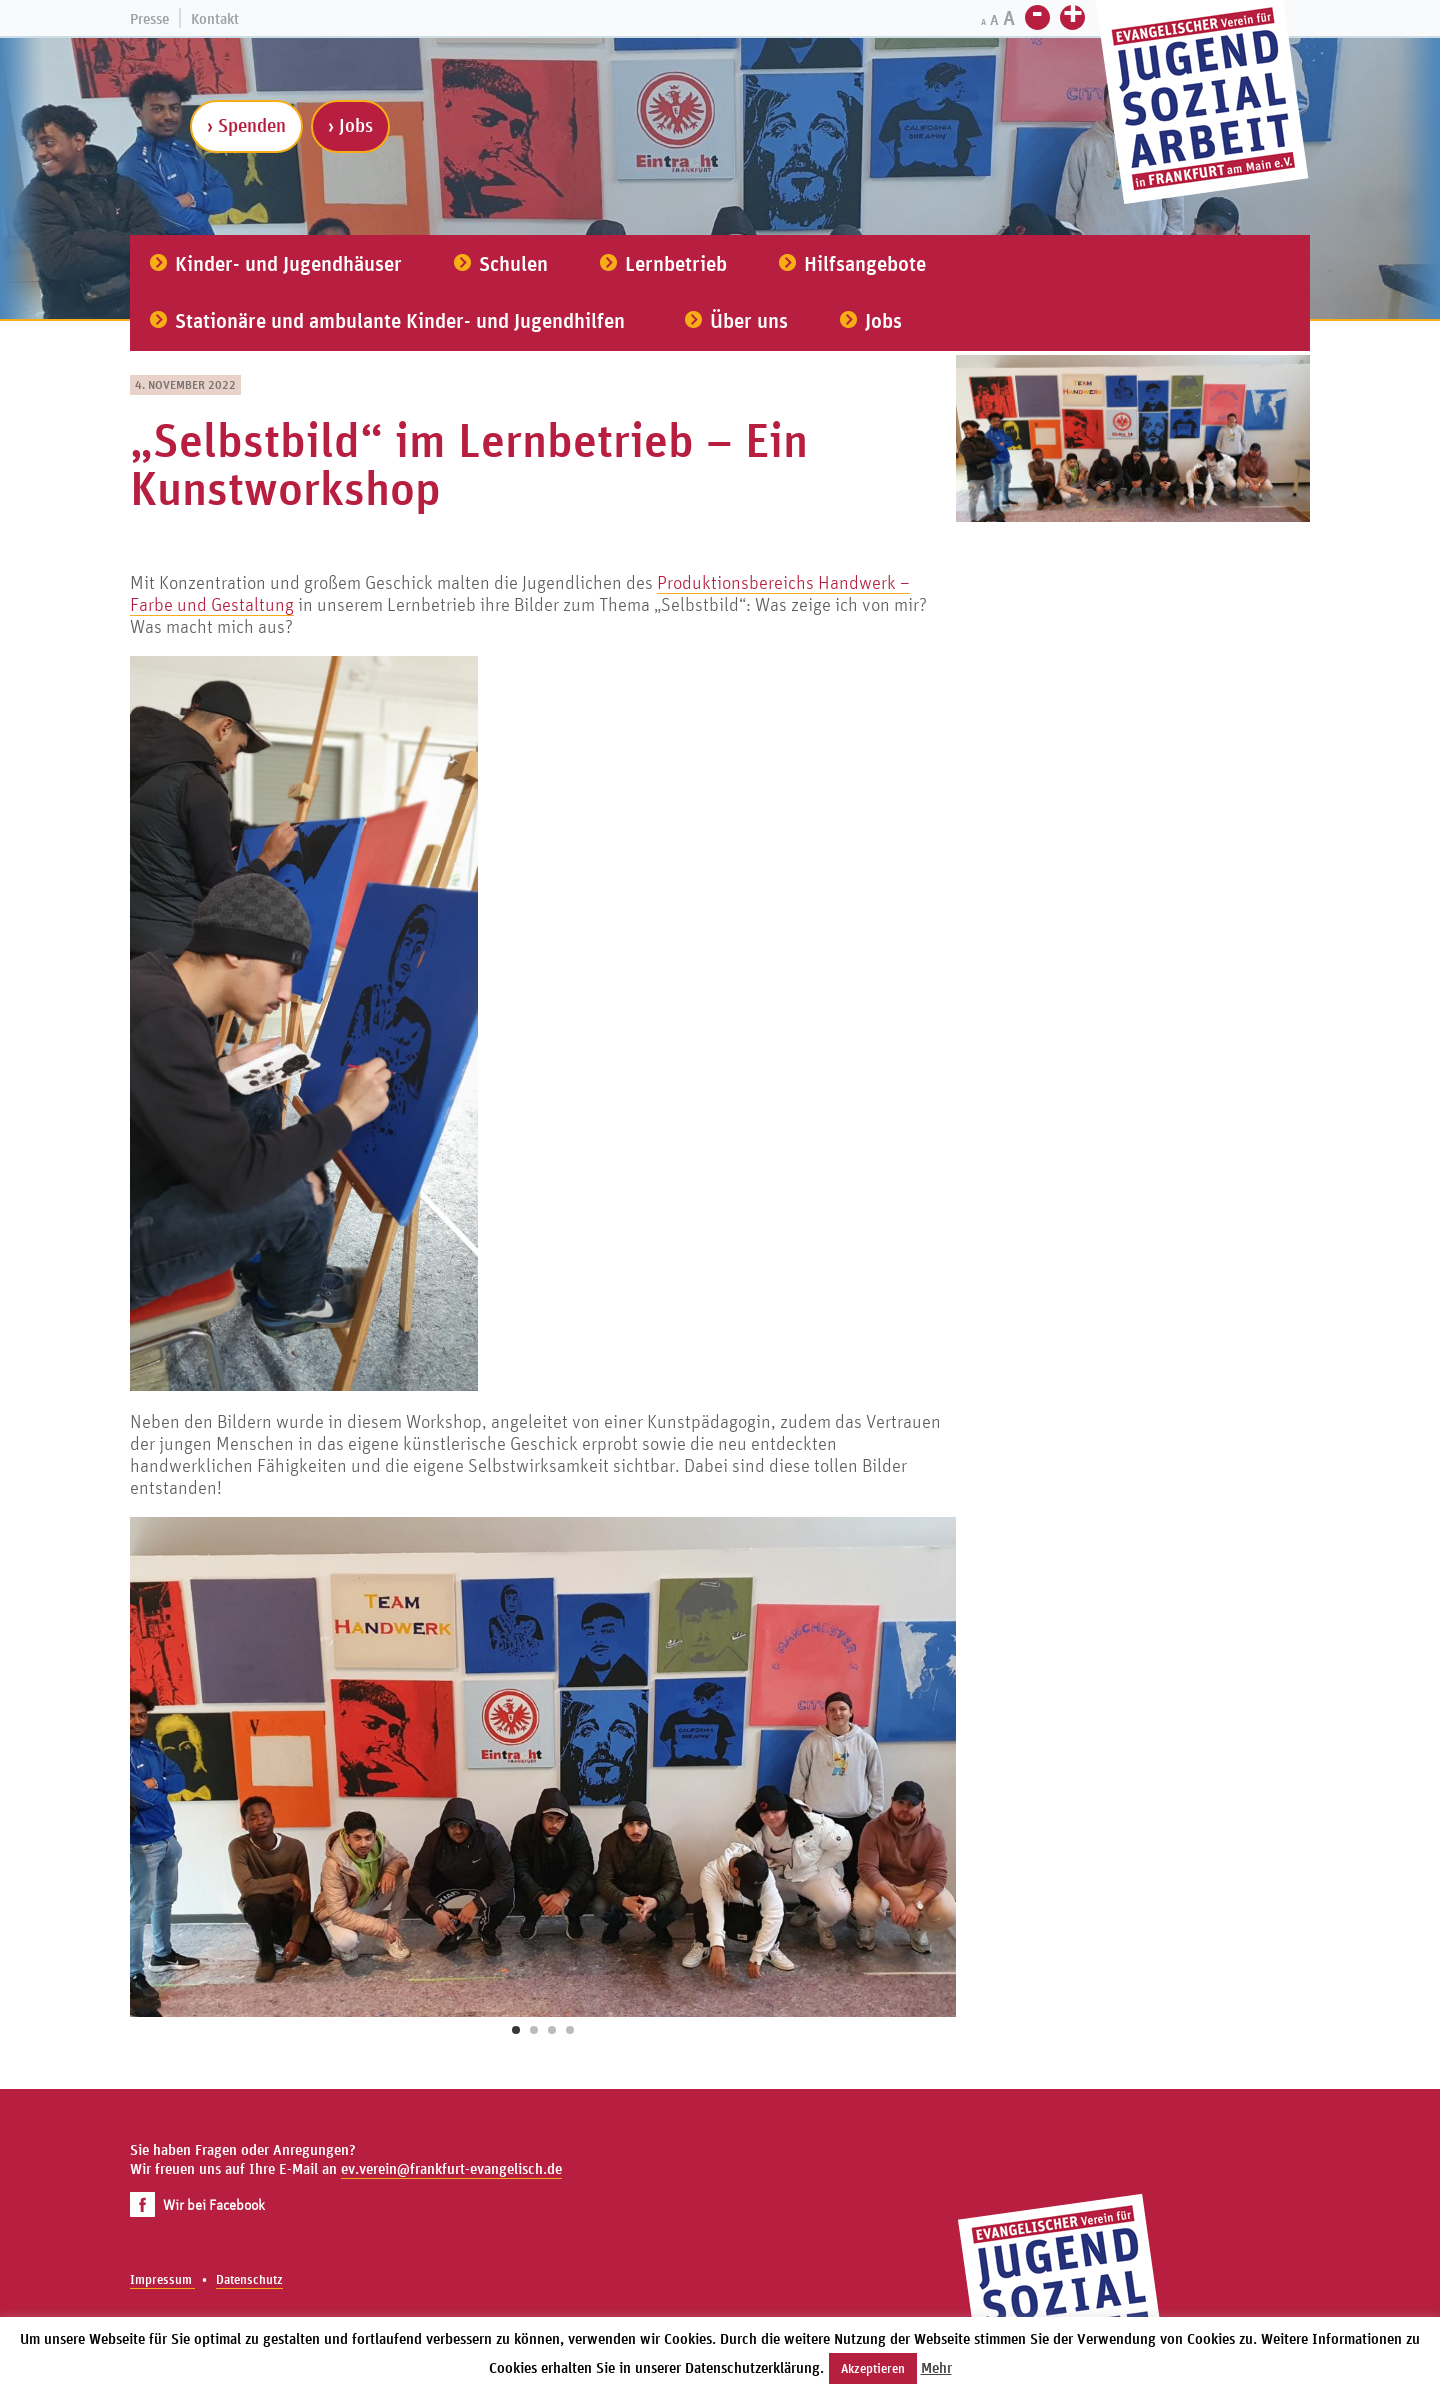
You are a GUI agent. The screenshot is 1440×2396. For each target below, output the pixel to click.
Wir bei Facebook (197, 2204)
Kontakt (215, 18)
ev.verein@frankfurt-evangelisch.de (451, 2168)
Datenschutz (249, 2279)
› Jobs (350, 125)
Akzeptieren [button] (873, 2368)
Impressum (162, 2279)
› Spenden (246, 125)
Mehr (936, 2367)
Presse (149, 18)
